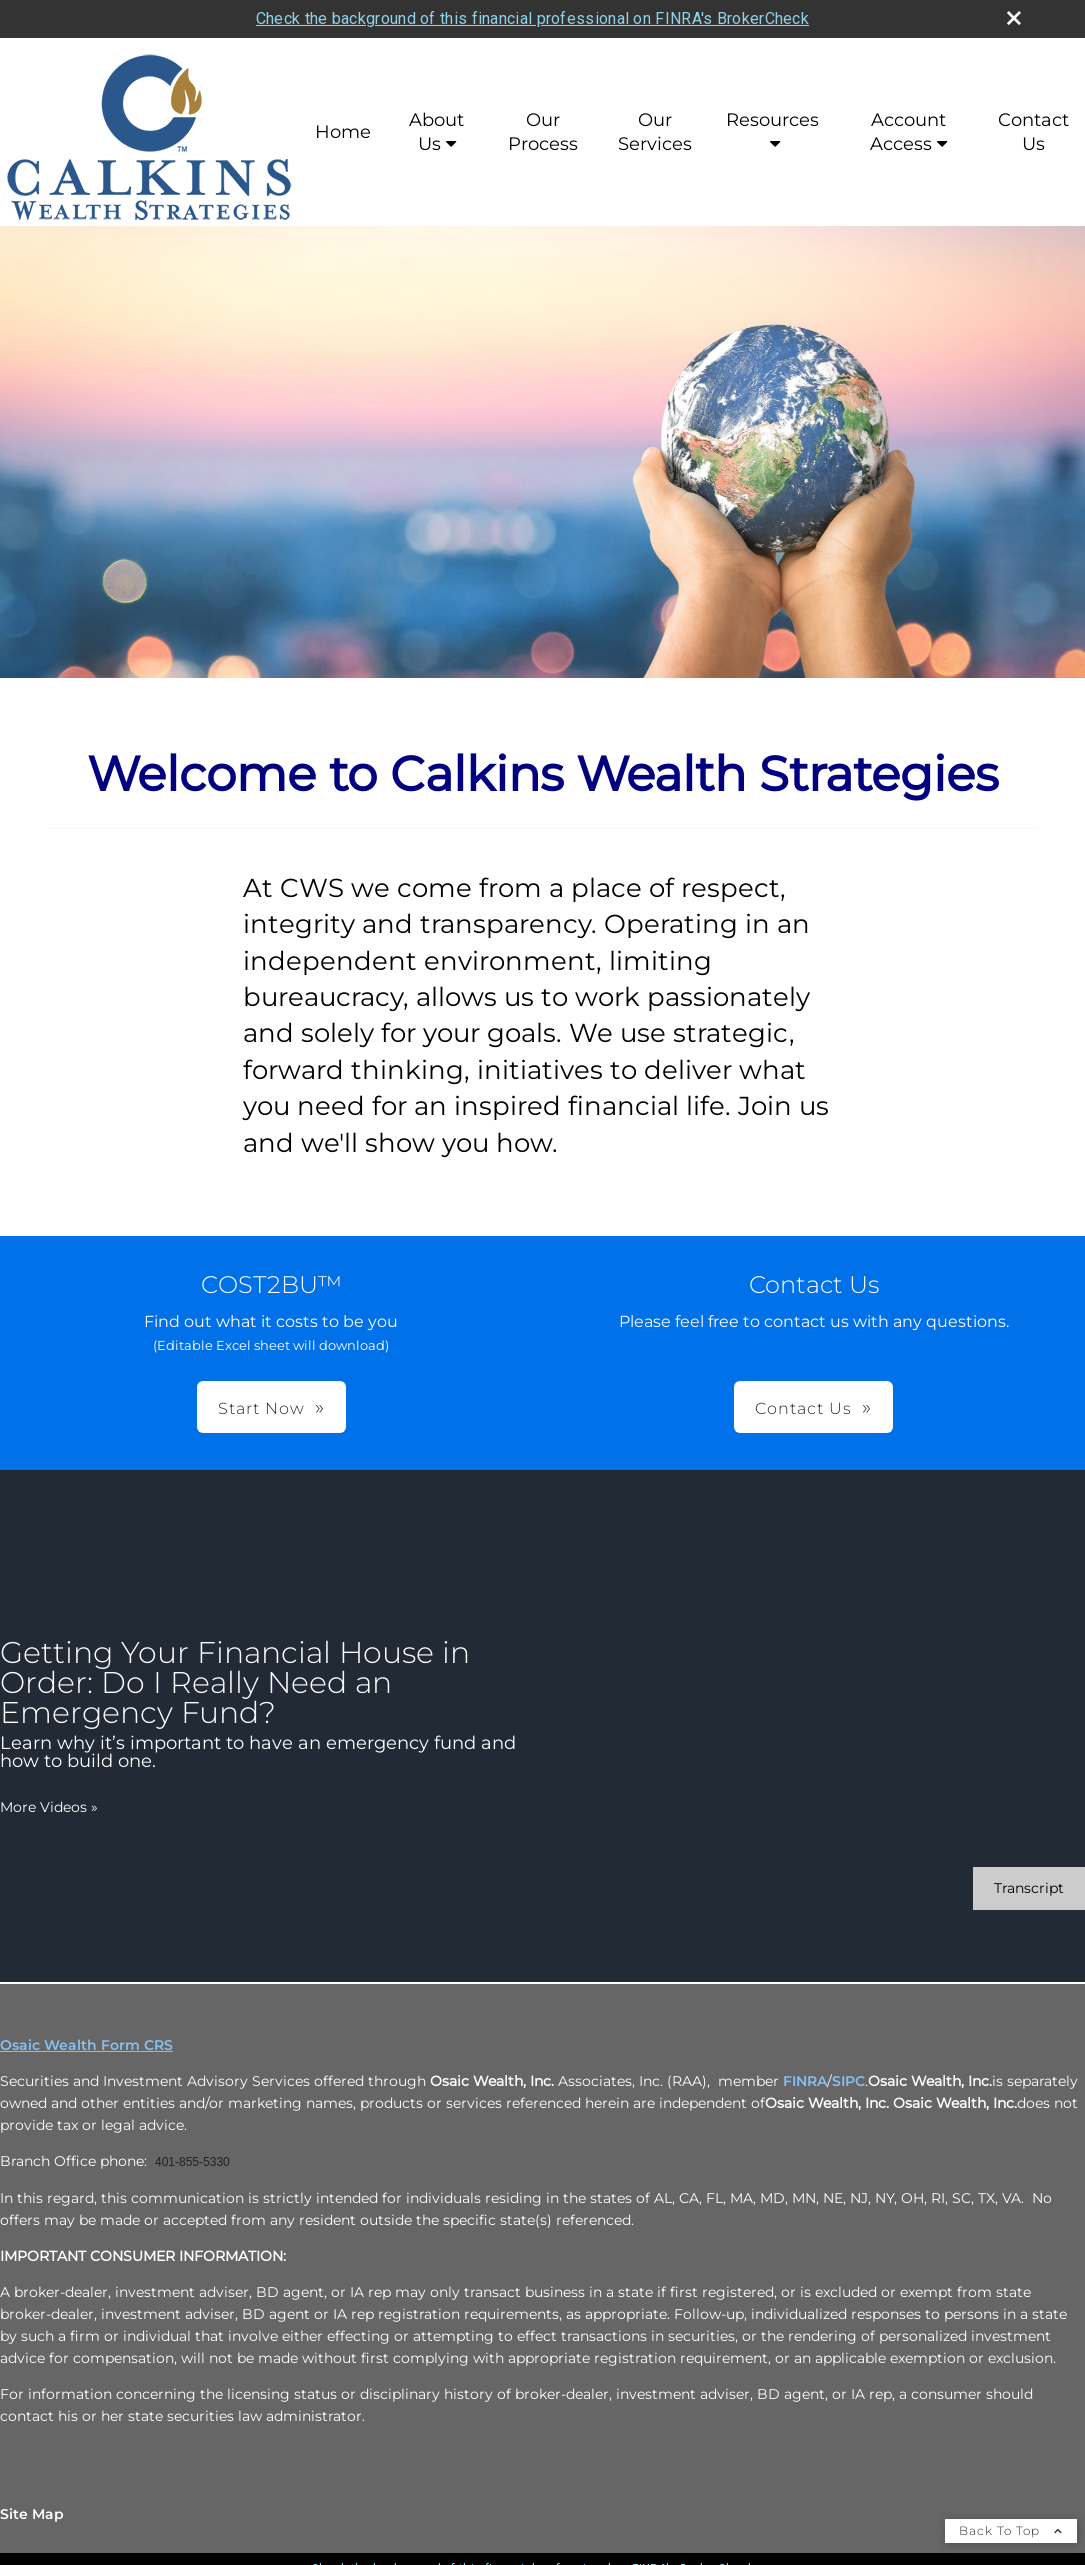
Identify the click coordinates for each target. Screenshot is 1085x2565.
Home (343, 132)
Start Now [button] (261, 1408)
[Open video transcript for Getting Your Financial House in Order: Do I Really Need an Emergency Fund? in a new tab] (1029, 1888)
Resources (772, 120)
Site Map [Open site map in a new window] (32, 2514)
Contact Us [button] (803, 1408)
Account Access (908, 132)
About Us (436, 132)
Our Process (543, 132)
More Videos (49, 1807)
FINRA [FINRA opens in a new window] (805, 2081)
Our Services (655, 132)
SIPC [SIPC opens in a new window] (848, 2081)
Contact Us (1033, 132)
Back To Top (1011, 2530)
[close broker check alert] (1014, 18)
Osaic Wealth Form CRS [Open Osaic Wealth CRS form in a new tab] (86, 2045)
